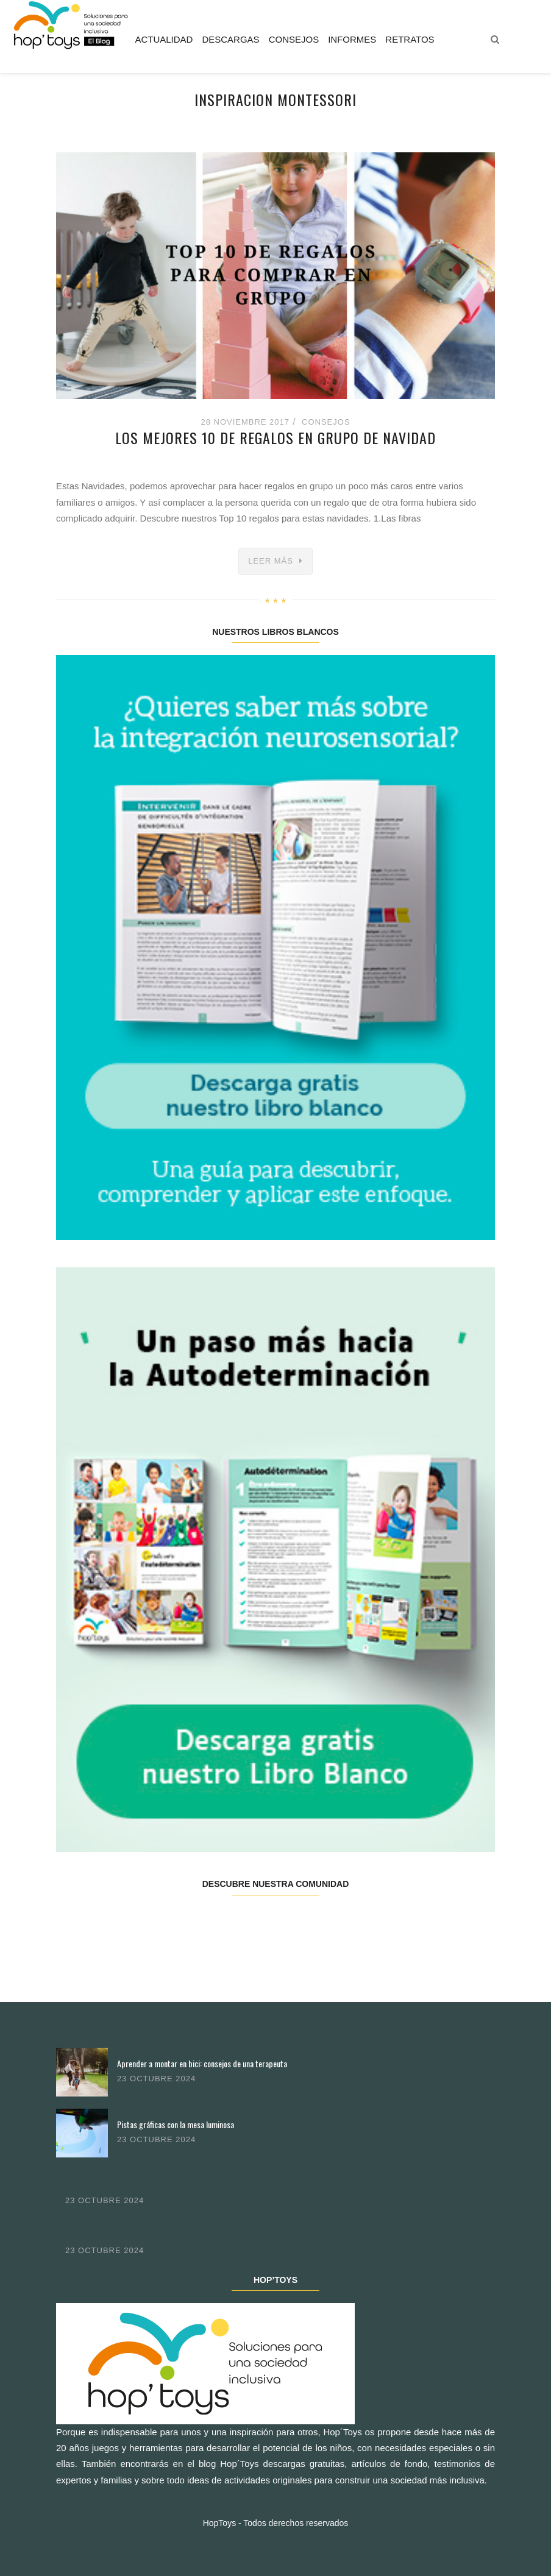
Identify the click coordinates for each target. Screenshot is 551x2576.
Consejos (294, 39)
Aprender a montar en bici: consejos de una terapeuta (202, 2063)
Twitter (165, 1923)
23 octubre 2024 (156, 2078)
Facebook (92, 1923)
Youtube (384, 1923)
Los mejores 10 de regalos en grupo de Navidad (275, 437)
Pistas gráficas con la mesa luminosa (175, 2124)
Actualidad (164, 39)
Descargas (230, 39)
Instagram (238, 1923)
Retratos (409, 39)
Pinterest (311, 1923)
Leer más (270, 560)
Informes (352, 39)
